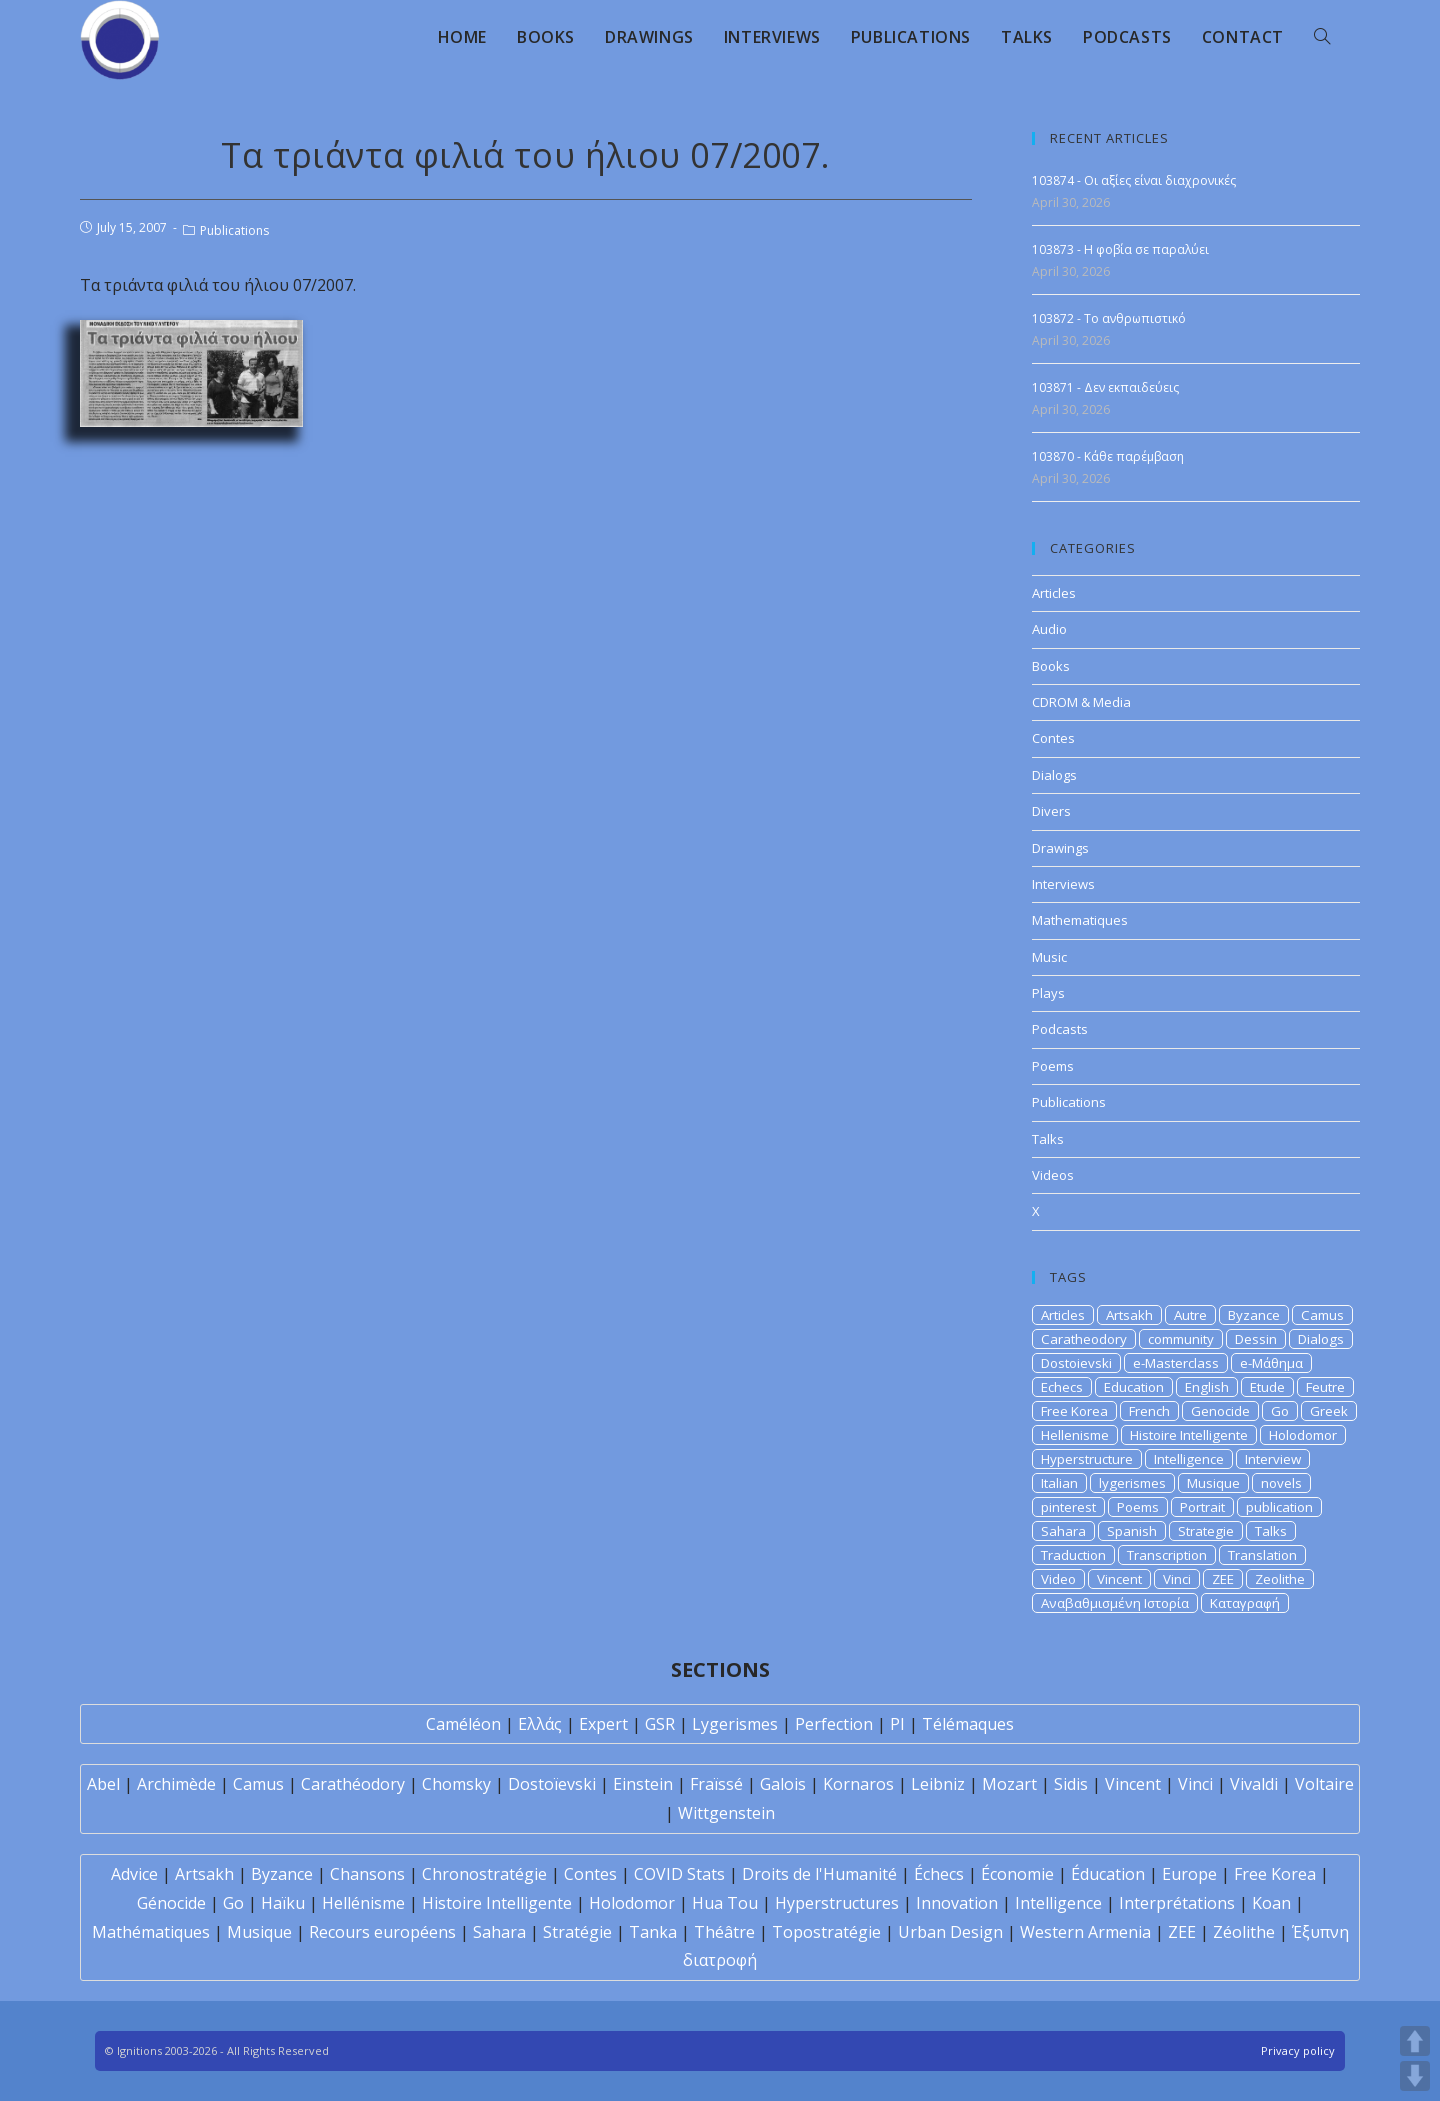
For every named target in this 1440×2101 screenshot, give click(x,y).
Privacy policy (1298, 2050)
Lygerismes (735, 1724)
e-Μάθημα (1271, 1363)
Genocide (1220, 1411)
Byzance (1254, 1315)
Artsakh (1129, 1315)
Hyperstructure (1087, 1459)
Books (1051, 666)
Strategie (1206, 1531)
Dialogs (1054, 775)
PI (897, 1724)
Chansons (367, 1874)
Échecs (939, 1874)
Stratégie (577, 1932)
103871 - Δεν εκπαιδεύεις (1105, 387)
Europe (1189, 1874)
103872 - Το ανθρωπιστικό (1109, 318)
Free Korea (1074, 1411)
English (1207, 1387)
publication (1279, 1507)
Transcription (1167, 1555)
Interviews (1063, 884)
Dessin (1256, 1339)
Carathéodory (353, 1784)
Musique (1213, 1483)
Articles (1054, 593)
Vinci (1177, 1579)
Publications (234, 230)
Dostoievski (1076, 1363)
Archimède (176, 1784)
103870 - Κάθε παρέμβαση (1108, 456)
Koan (1271, 1903)
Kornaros (858, 1784)
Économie (1017, 1874)
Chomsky (456, 1784)
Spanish (1132, 1531)
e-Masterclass (1176, 1363)
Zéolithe (1244, 1932)
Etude (1267, 1387)
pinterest (1068, 1507)
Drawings (1060, 848)
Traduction (1073, 1555)
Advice (134, 1874)
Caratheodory (1084, 1339)
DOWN (1415, 2076)
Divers (1051, 811)
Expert (603, 1724)
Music (1049, 957)
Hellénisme (363, 1903)
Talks (1048, 1139)
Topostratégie (826, 1932)
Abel (103, 1784)
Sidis (1071, 1784)
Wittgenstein (726, 1813)
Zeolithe (1280, 1579)
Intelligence (1189, 1459)
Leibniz (938, 1784)
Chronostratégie (484, 1874)
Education (1134, 1387)
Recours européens (382, 1932)
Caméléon (463, 1724)
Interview (1273, 1459)
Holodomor (1303, 1435)
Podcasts (1060, 1029)
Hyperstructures (837, 1903)
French (1149, 1411)
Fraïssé (716, 1784)
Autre (1190, 1315)
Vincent (1119, 1579)
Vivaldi (1254, 1784)
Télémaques (968, 1724)
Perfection (834, 1724)
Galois (783, 1784)
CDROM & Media (1081, 702)
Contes (1053, 738)
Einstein (643, 1784)
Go (1280, 1411)
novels (1281, 1483)
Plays (1048, 993)
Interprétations (1177, 1903)
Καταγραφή (1245, 1603)
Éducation (1108, 1874)
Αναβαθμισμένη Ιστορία (1115, 1603)
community (1181, 1339)
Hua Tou (725, 1903)
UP (1415, 2041)
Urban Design (950, 1932)
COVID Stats (679, 1874)
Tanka (653, 1932)
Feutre (1325, 1387)
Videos (1053, 1175)
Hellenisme (1075, 1435)
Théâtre (724, 1932)
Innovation (957, 1903)
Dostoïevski (552, 1784)
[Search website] (1322, 37)
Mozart (1009, 1784)
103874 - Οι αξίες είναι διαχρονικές (1134, 180)
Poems (1053, 1066)
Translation (1262, 1555)
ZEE (1223, 1579)
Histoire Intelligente (1189, 1435)
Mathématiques (151, 1932)
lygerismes (1132, 1483)
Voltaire (1324, 1784)
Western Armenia (1085, 1932)
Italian (1059, 1483)
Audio (1049, 629)
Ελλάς (540, 1724)
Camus (1322, 1315)
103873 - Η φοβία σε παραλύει (1120, 249)
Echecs (1062, 1387)
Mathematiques (1080, 920)
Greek (1329, 1411)
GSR (660, 1724)
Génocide (171, 1903)
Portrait (1202, 1507)
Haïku (283, 1903)
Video (1058, 1579)
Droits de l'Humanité (819, 1874)
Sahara (1063, 1531)
